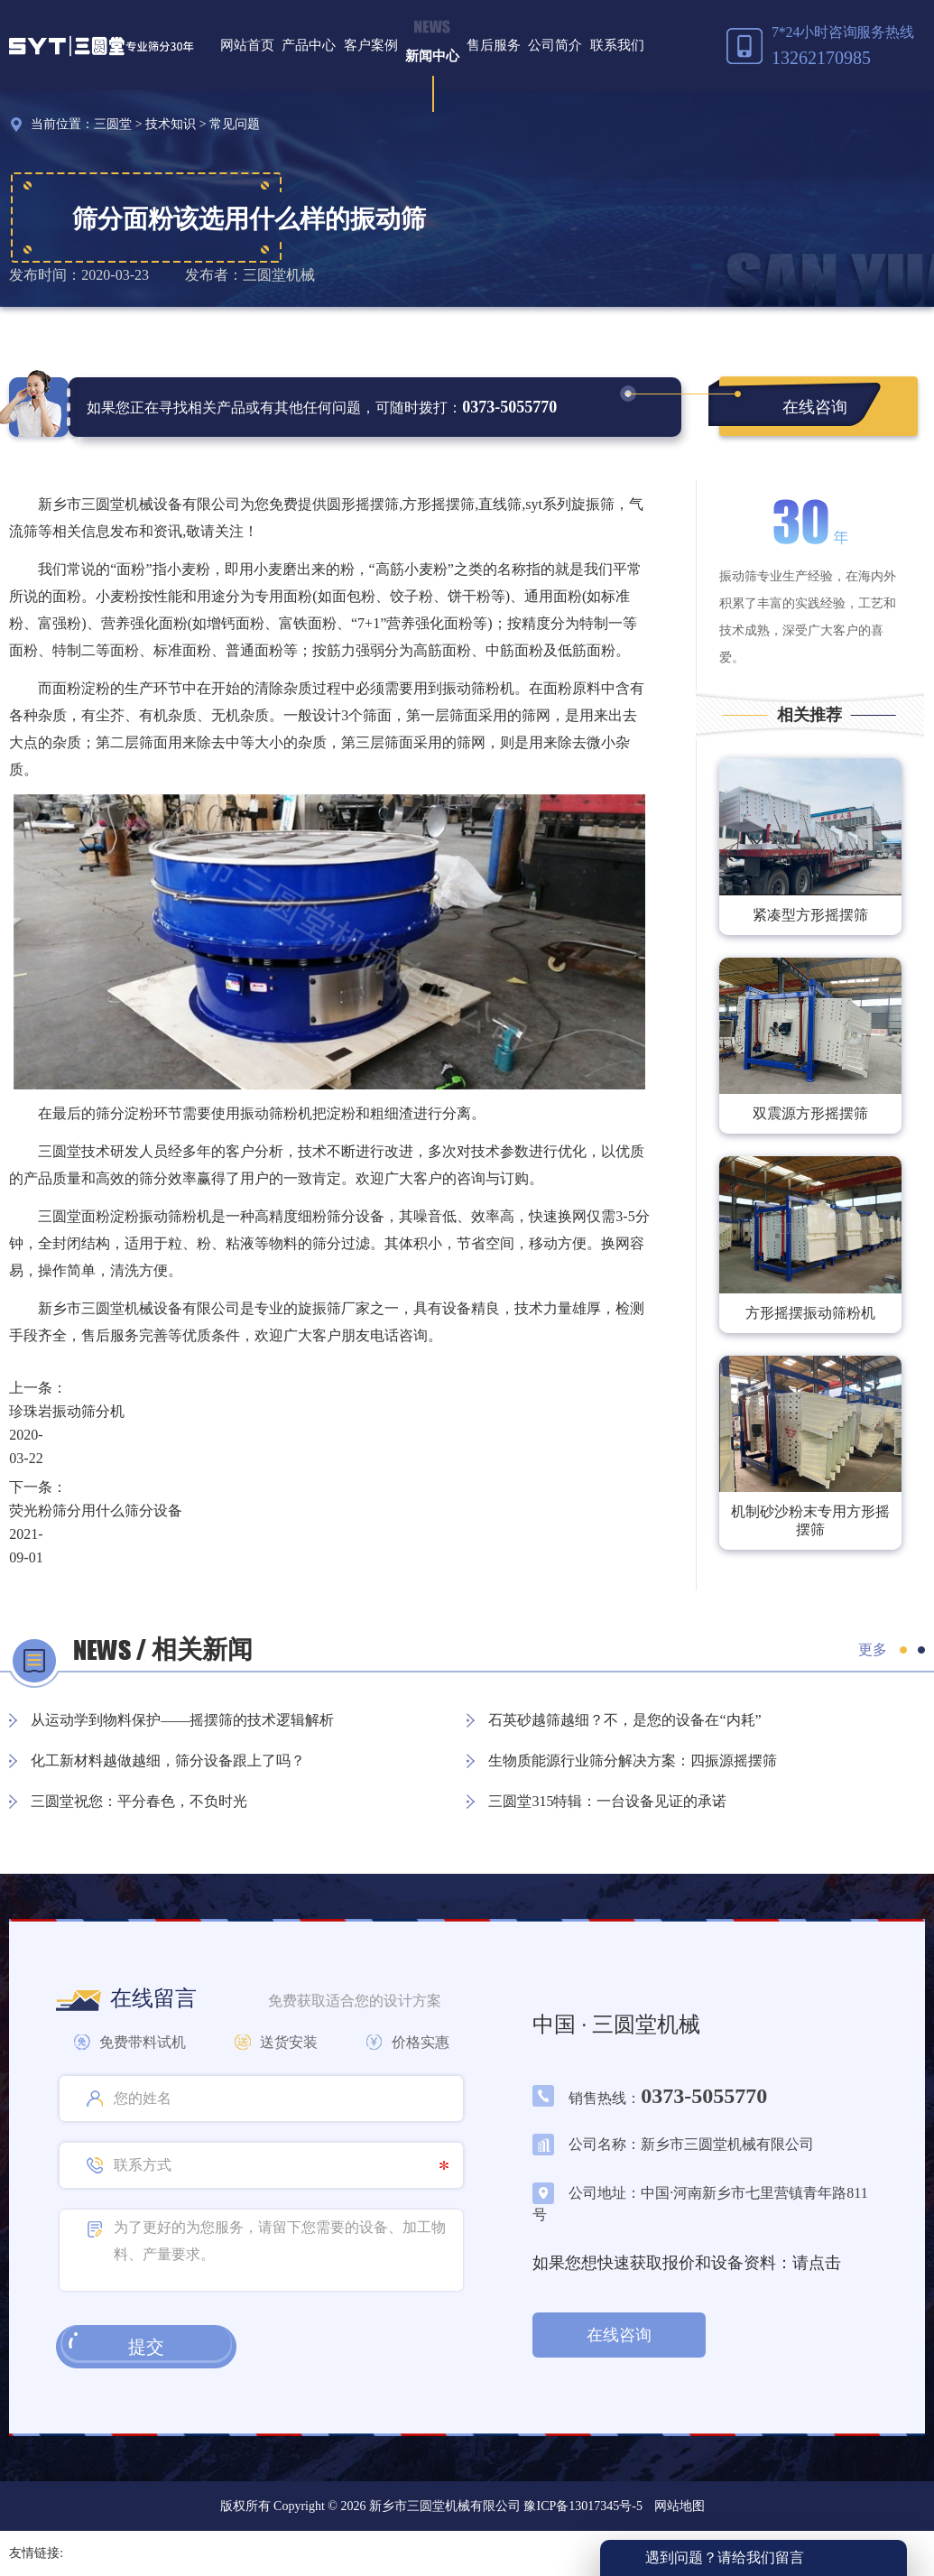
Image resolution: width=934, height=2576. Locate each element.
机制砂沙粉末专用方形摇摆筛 (810, 1520)
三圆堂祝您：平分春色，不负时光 (139, 1801)
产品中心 (309, 45)
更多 (872, 1649)
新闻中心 (432, 56)
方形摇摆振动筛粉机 (810, 1312)
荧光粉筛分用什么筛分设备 (95, 1510)
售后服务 (494, 45)
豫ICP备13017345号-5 (582, 2506)
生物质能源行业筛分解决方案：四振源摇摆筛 (632, 1760)
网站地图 (679, 2506)
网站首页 (247, 45)
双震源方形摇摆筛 (810, 1113)
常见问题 (234, 124)
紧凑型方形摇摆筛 (810, 914)
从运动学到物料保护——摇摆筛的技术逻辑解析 (182, 1720)
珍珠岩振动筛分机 (67, 1411)
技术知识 (170, 124)
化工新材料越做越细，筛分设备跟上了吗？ (168, 1760)
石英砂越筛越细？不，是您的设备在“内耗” (624, 1720)
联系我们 (617, 45)
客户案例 (371, 45)
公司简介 (555, 45)
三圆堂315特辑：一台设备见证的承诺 (607, 1801)
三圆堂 (113, 124)
